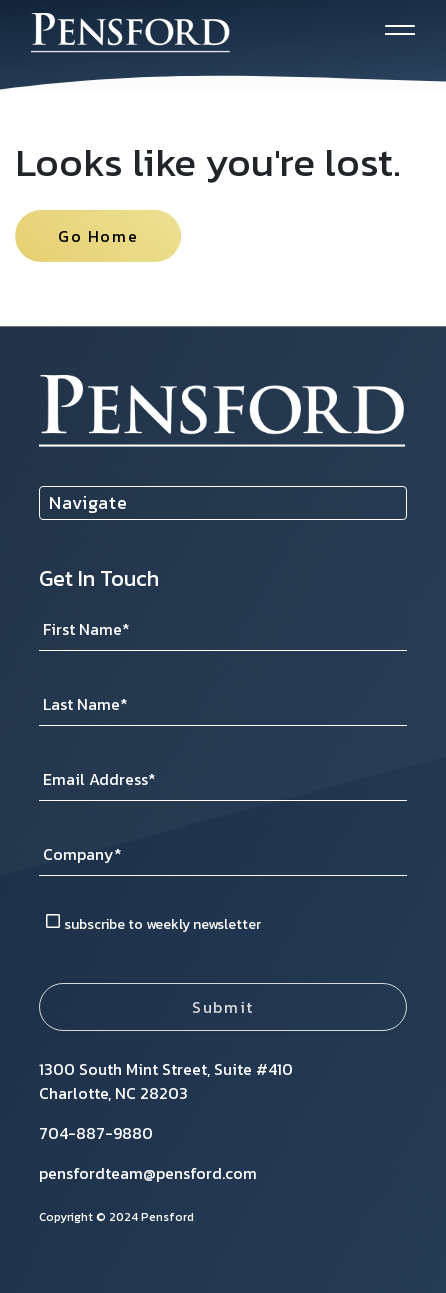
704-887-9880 (96, 1133)
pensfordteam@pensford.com (148, 1173)
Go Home (98, 236)
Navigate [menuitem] (88, 502)
